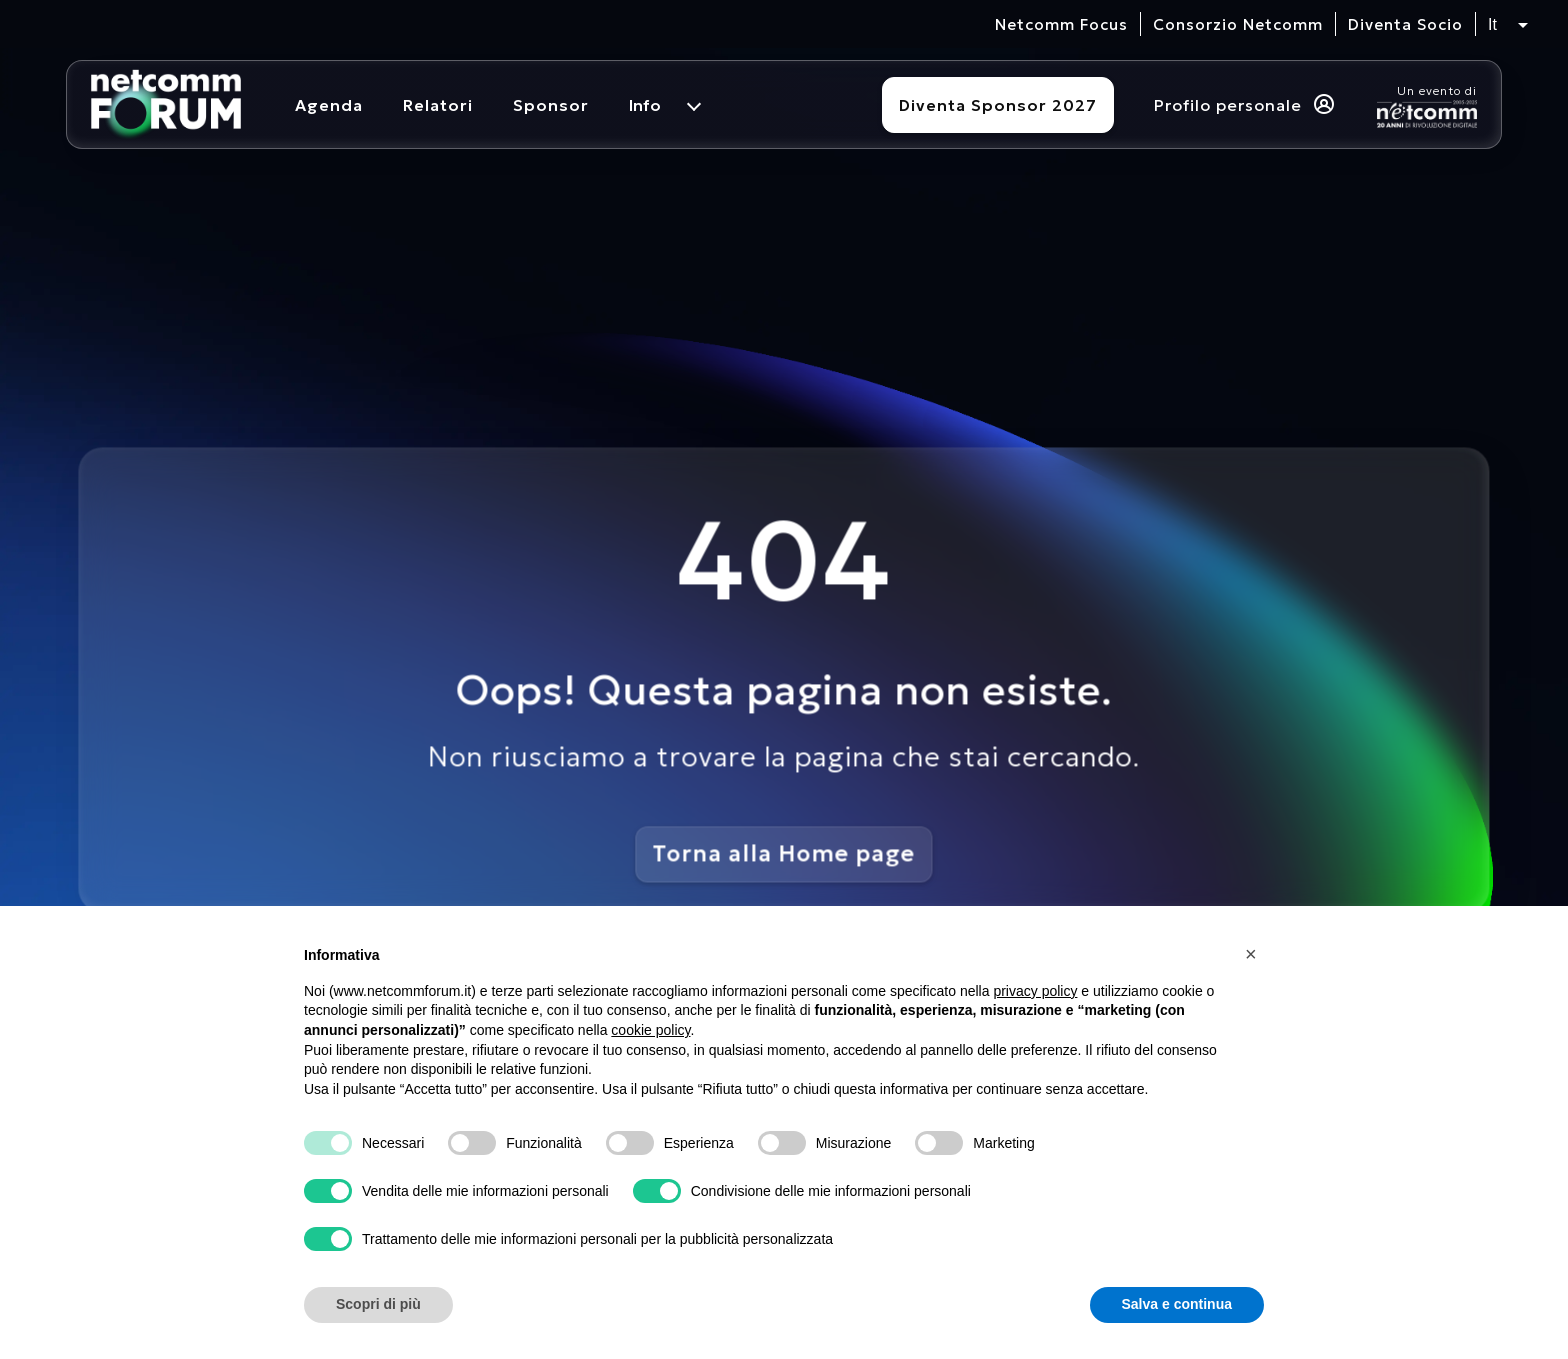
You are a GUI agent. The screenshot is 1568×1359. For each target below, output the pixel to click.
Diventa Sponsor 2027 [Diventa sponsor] (998, 105)
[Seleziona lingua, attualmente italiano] (1508, 25)
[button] (1254, 954)
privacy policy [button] (1035, 991)
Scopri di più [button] (378, 1304)
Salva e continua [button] (1177, 1304)
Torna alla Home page (784, 853)
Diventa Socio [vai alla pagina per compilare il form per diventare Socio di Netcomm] (1405, 24)
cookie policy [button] (650, 1030)
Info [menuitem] (645, 105)
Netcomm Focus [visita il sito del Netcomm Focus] (1061, 24)
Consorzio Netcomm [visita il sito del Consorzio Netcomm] (1238, 24)
